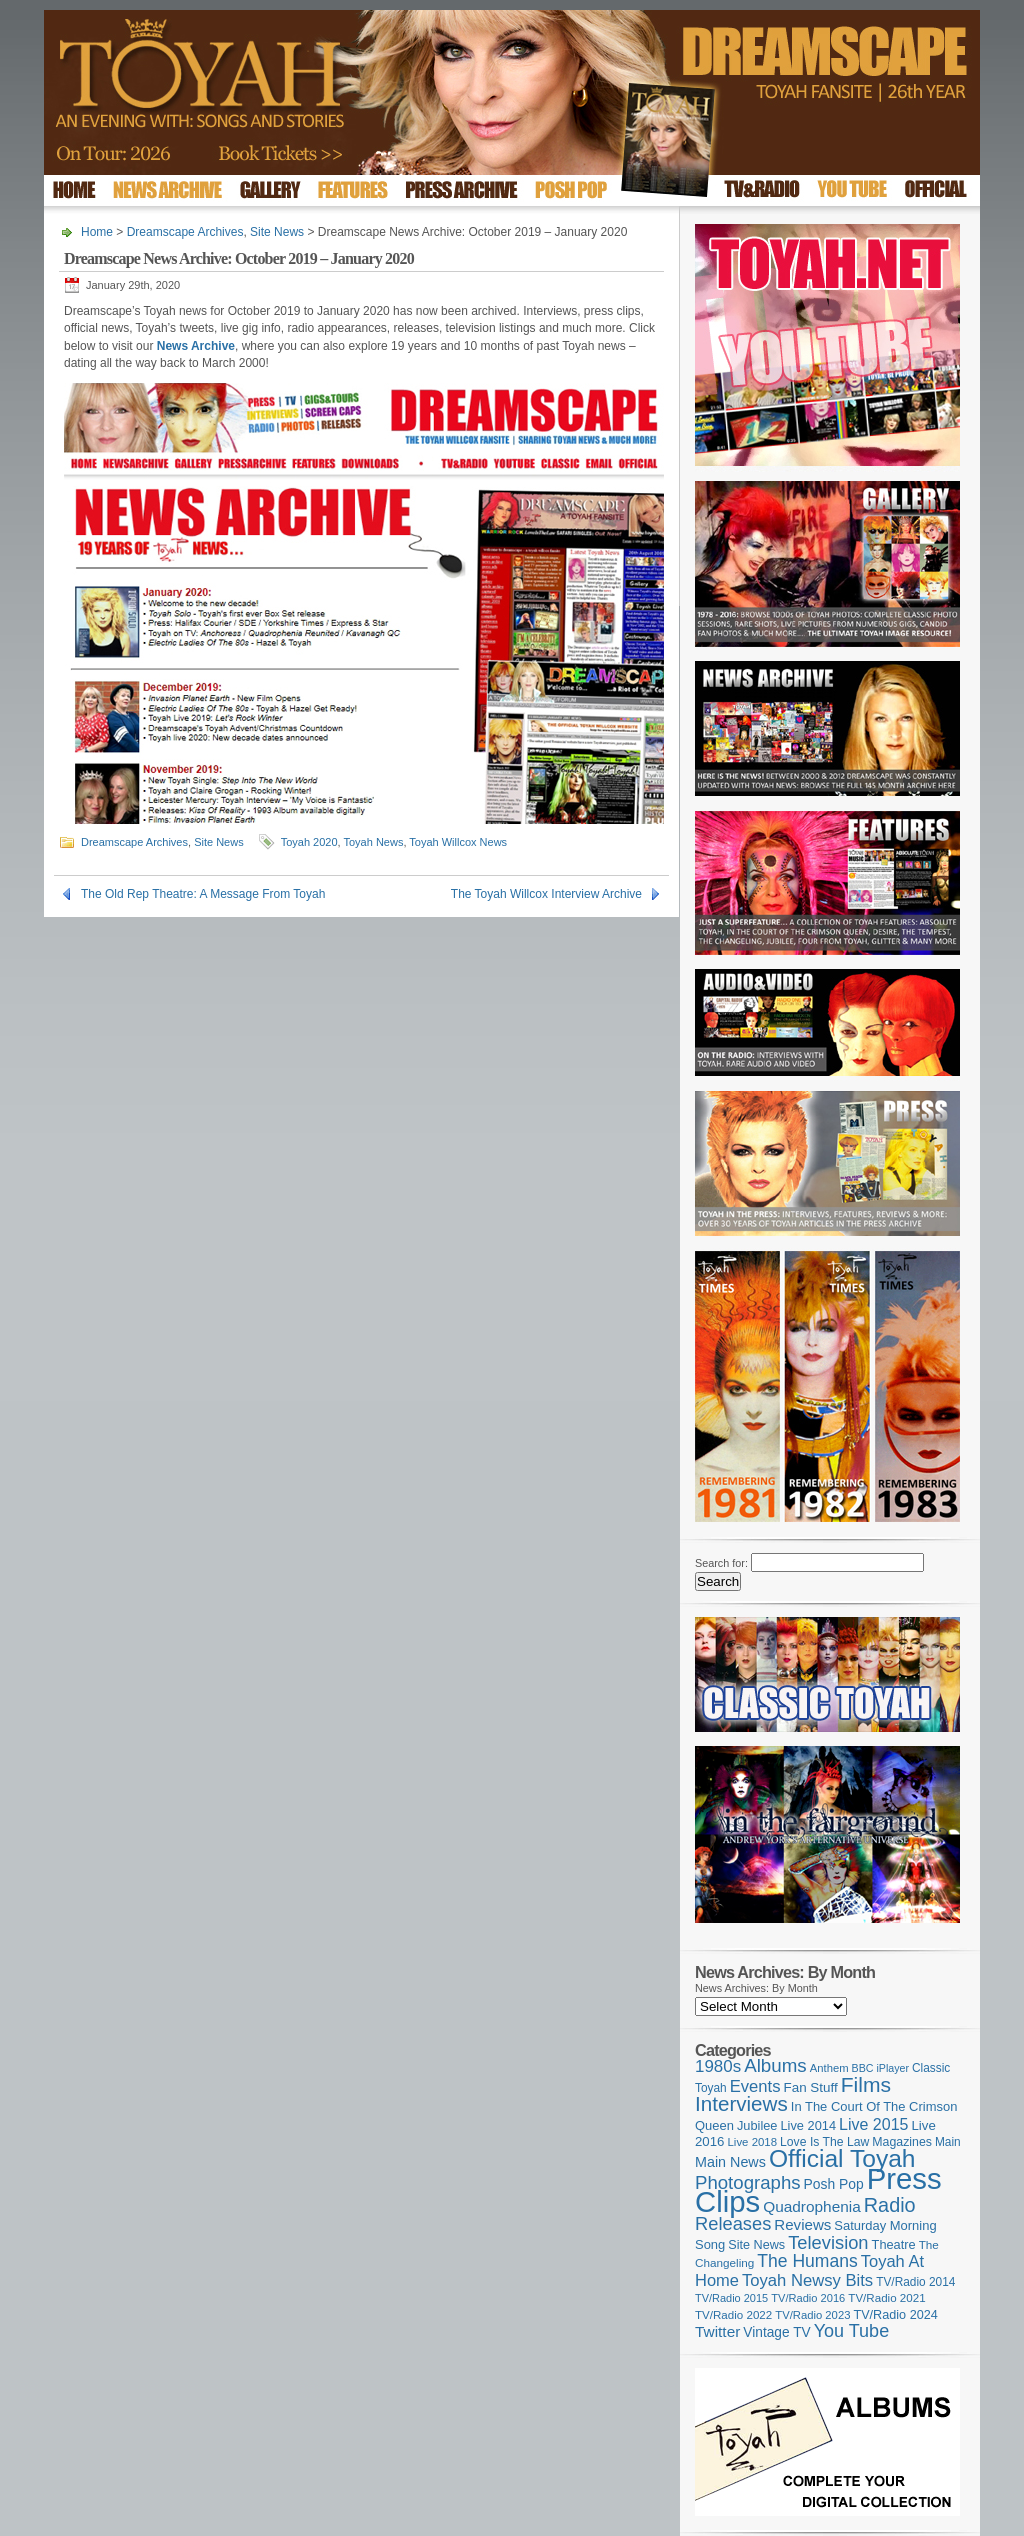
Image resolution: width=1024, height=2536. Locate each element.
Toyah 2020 (309, 842)
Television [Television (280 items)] (828, 2242)
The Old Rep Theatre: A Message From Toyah (203, 894)
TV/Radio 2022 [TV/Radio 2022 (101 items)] (733, 2315)
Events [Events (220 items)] (755, 2086)
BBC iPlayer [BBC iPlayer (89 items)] (880, 2068)
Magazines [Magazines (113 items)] (902, 2142)
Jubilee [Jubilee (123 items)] (757, 2125)
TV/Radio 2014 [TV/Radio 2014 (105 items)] (915, 2282)
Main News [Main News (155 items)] (730, 2162)
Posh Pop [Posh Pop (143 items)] (834, 2184)
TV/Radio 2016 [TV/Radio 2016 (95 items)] (808, 2298)
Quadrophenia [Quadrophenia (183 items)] (812, 2206)
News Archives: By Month (756, 1988)
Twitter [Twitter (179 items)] (717, 2331)
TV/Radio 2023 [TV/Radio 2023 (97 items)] (812, 2315)
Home (97, 232)
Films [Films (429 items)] (866, 2084)
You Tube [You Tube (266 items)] (851, 2331)
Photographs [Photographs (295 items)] (748, 2182)
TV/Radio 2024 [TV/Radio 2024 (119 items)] (895, 2315)
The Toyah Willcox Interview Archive (546, 894)
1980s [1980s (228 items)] (718, 2066)
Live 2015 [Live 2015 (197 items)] (873, 2124)
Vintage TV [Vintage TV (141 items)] (776, 2332)
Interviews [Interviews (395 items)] (741, 2103)
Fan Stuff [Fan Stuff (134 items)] (811, 2087)
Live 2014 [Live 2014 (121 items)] (809, 2125)
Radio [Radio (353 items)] (890, 2205)
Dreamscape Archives (185, 232)
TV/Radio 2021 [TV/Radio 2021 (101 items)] (886, 2298)
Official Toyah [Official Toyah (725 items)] (842, 2158)
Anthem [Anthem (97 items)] (829, 2068)
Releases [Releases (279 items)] (733, 2223)
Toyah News (373, 842)
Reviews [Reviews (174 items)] (802, 2224)
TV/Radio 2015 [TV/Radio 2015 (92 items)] (731, 2298)
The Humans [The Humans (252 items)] (807, 2261)
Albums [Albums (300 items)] (775, 2065)
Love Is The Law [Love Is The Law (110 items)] (824, 2142)
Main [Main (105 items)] (948, 2142)
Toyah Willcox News (458, 842)
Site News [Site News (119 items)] (756, 2245)
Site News (277, 232)
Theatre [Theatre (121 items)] (894, 2244)
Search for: (721, 1563)
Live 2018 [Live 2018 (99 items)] (753, 2142)
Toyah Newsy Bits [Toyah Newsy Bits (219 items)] (807, 2280)
